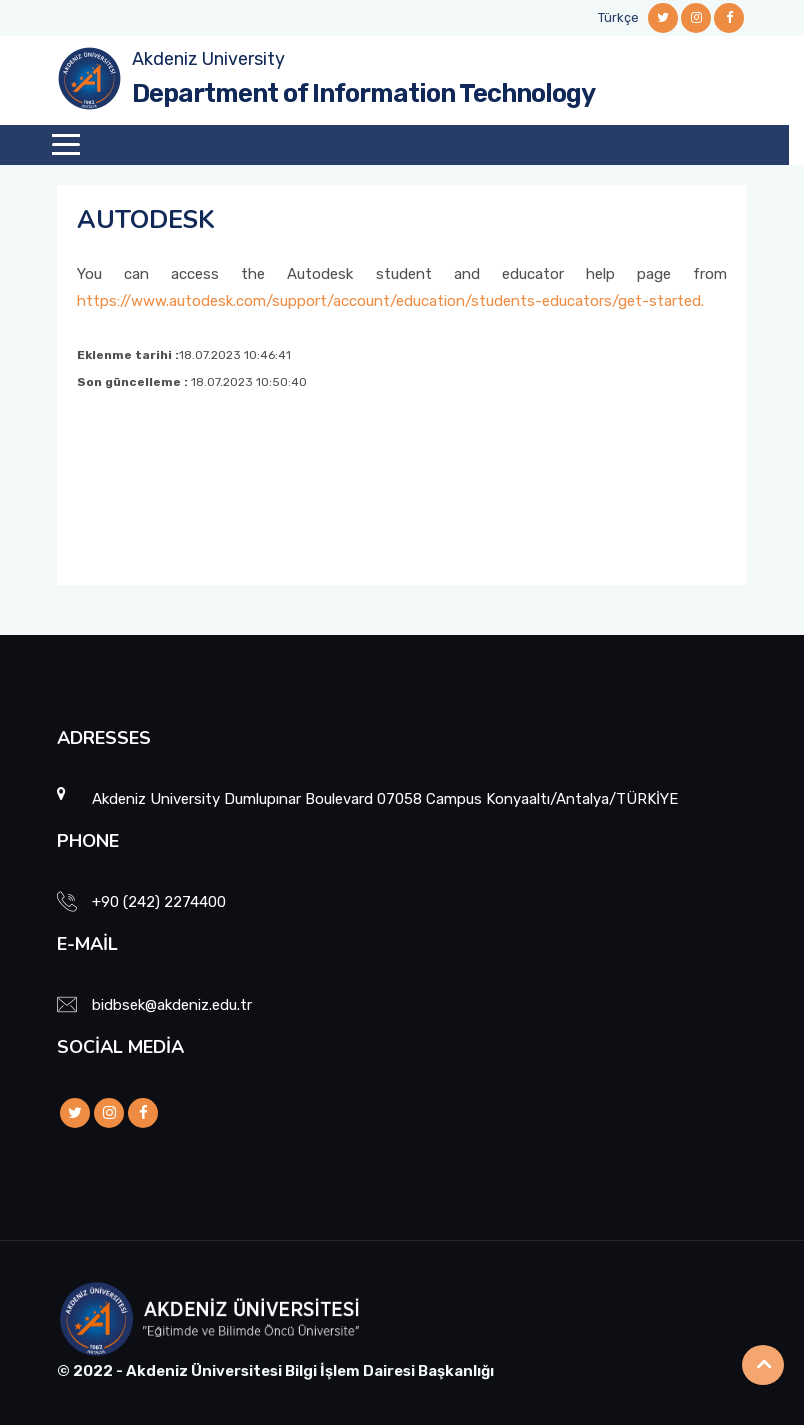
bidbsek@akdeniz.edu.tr (172, 1005)
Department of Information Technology (363, 93)
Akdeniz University (208, 59)
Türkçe (618, 17)
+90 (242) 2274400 (159, 902)
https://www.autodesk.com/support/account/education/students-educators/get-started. (390, 301)
